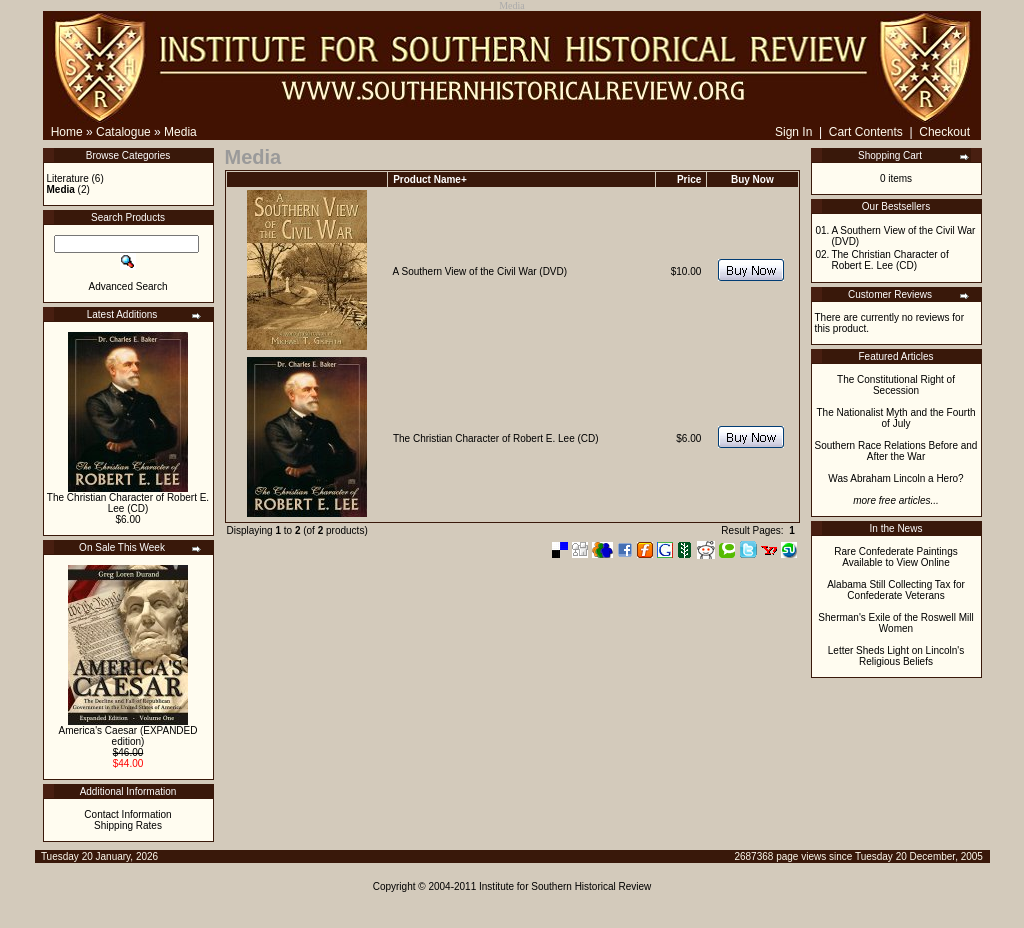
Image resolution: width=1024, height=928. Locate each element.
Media (180, 132)
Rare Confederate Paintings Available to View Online (895, 557)
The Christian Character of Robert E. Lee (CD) (128, 503)
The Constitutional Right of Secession (896, 385)
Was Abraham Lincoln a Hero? (895, 478)
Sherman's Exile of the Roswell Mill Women (895, 623)
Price (689, 179)
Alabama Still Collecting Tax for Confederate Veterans (896, 590)
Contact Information (127, 814)
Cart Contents (866, 132)
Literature (68, 178)
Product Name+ (430, 179)
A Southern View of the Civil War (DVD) (480, 271)
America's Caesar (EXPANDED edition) (128, 736)
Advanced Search (128, 286)
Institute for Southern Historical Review (565, 886)
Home (67, 132)
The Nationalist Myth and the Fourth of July (896, 418)
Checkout (944, 132)
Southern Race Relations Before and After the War (896, 451)
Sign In (793, 132)
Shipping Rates (128, 825)
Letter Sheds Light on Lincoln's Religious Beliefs (896, 656)
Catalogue (123, 132)
